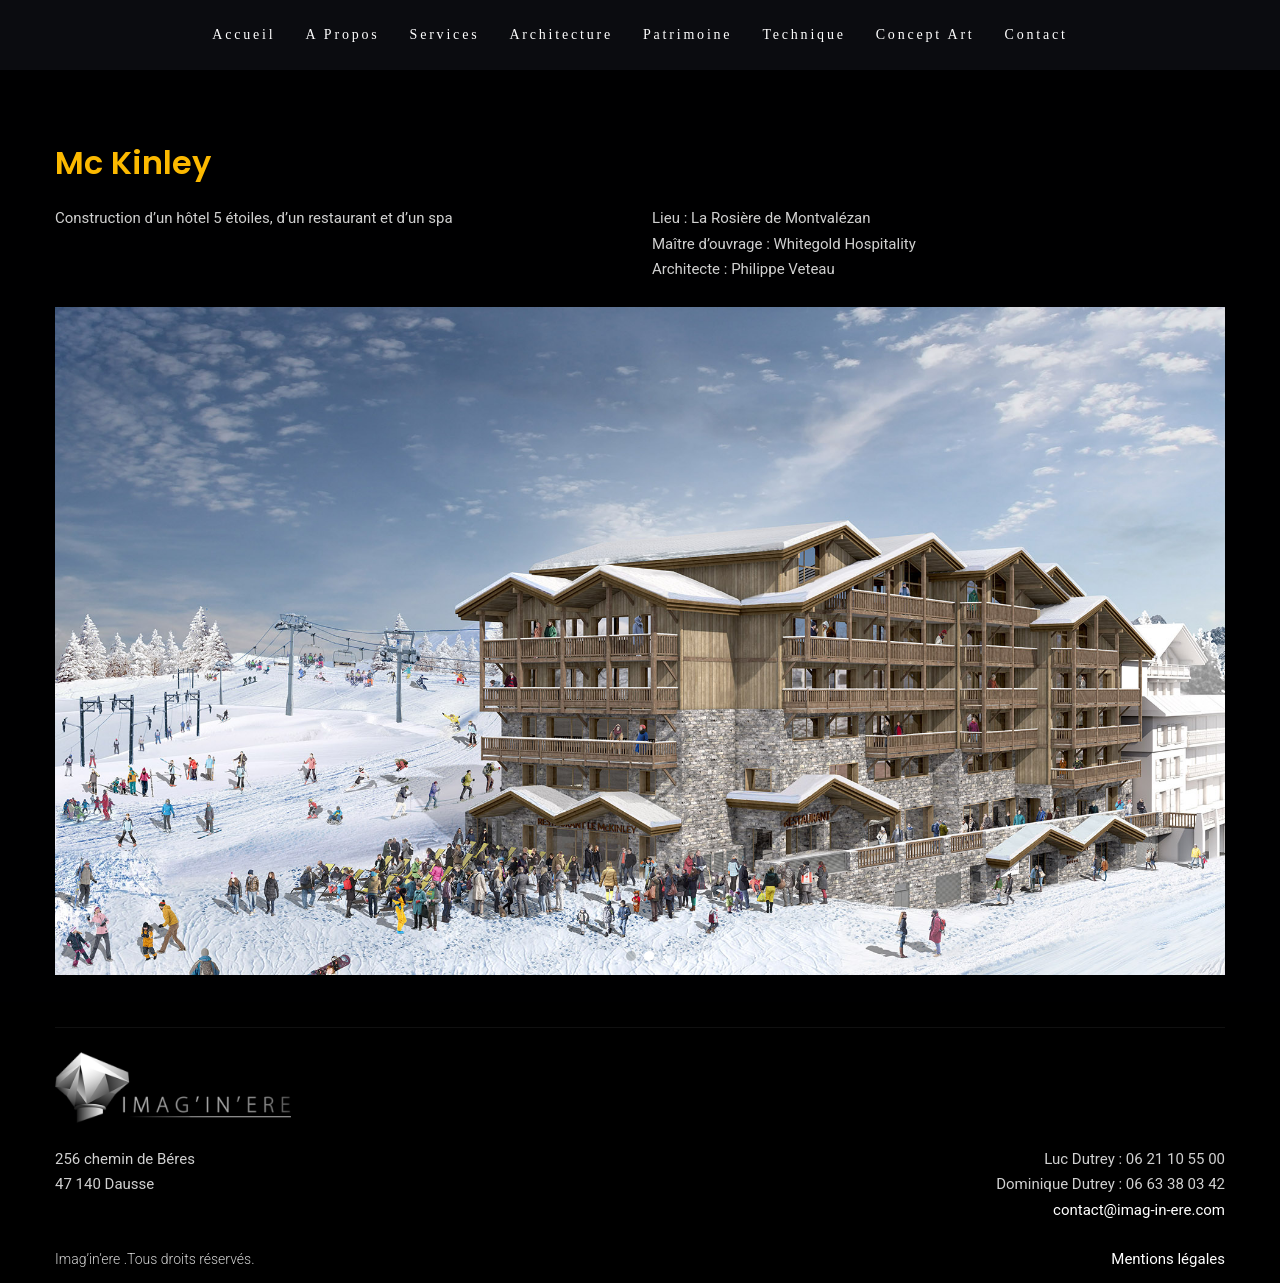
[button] (631, 956)
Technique (803, 34)
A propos (342, 34)
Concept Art (925, 34)
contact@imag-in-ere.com (1139, 1210)
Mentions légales (1168, 1259)
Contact (1036, 34)
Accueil (243, 34)
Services (445, 34)
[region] (640, 641)
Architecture (561, 34)
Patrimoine (687, 34)
